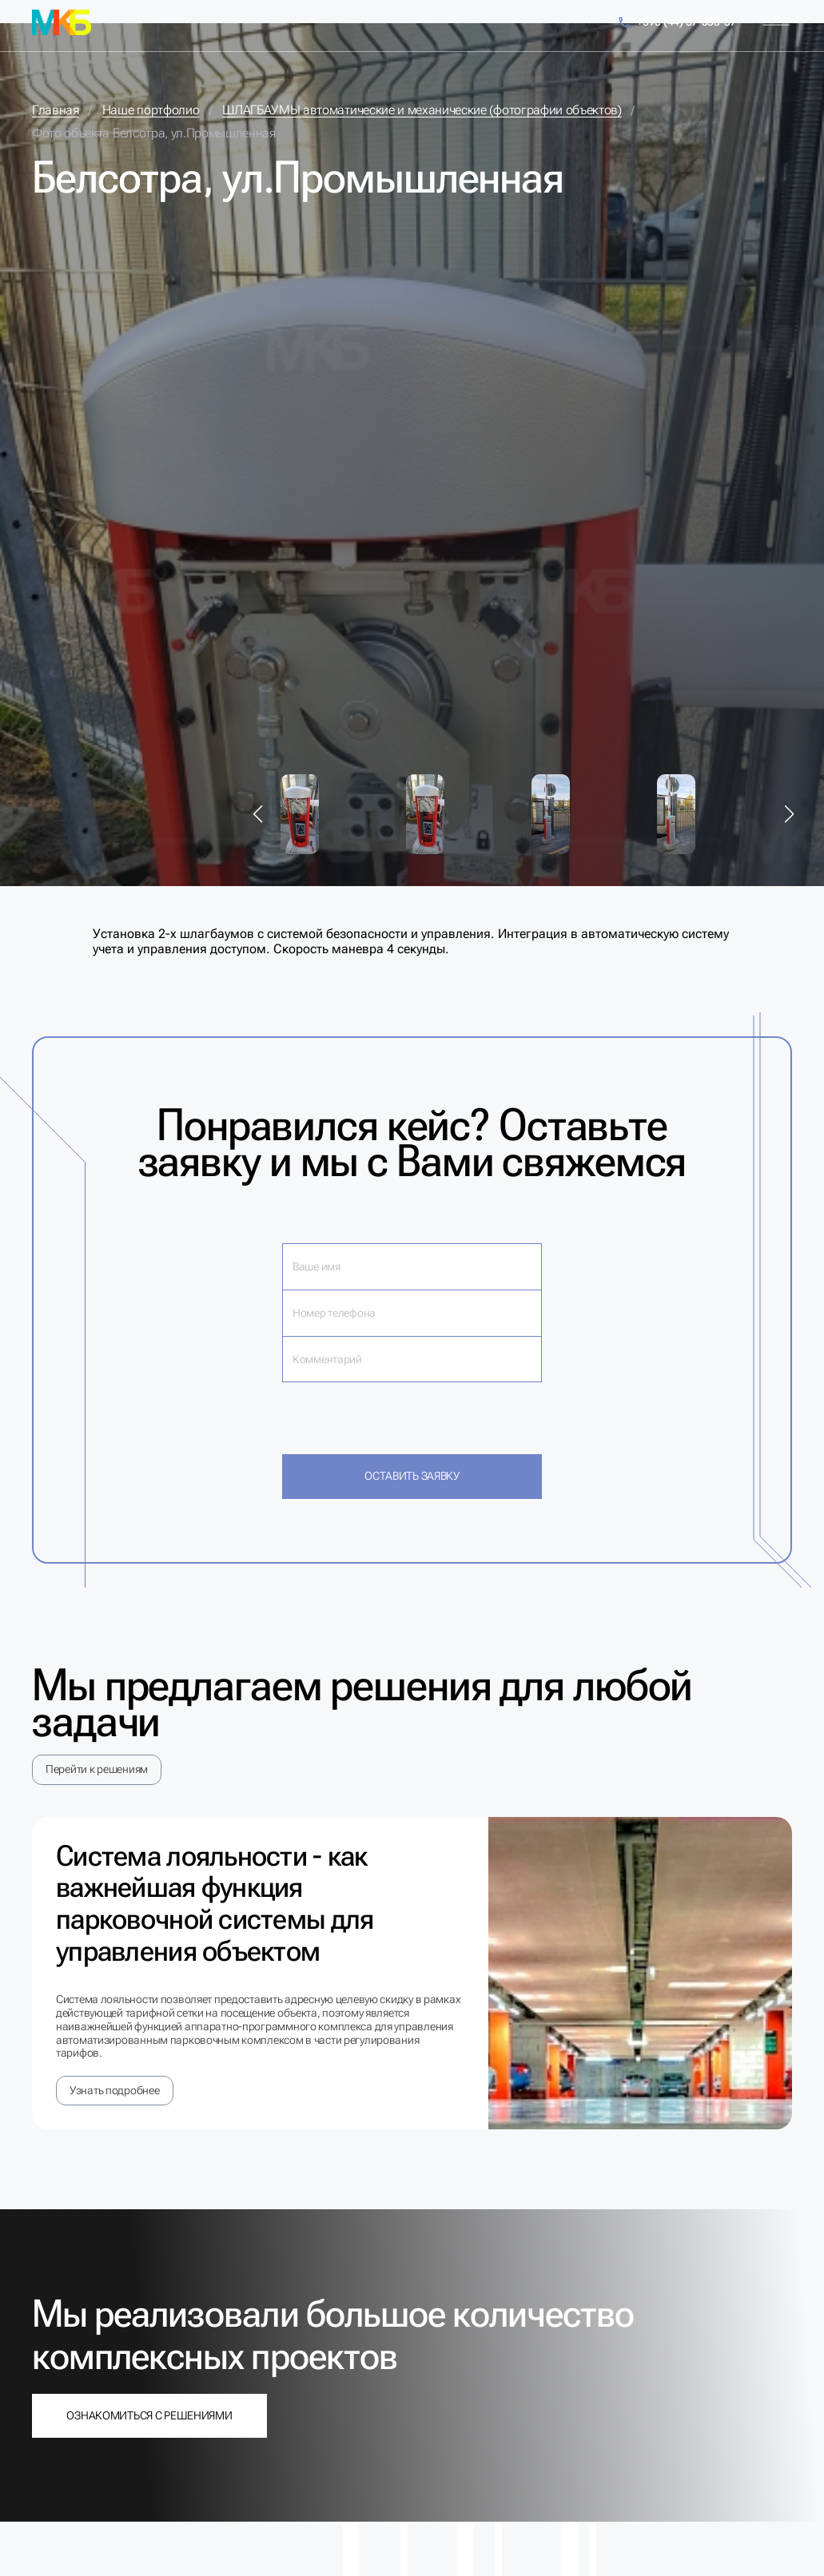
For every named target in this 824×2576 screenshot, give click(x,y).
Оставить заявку (412, 1475)
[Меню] (776, 22)
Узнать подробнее (115, 2090)
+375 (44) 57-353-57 (676, 22)
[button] (258, 814)
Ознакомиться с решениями (149, 2415)
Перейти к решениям (97, 1769)
